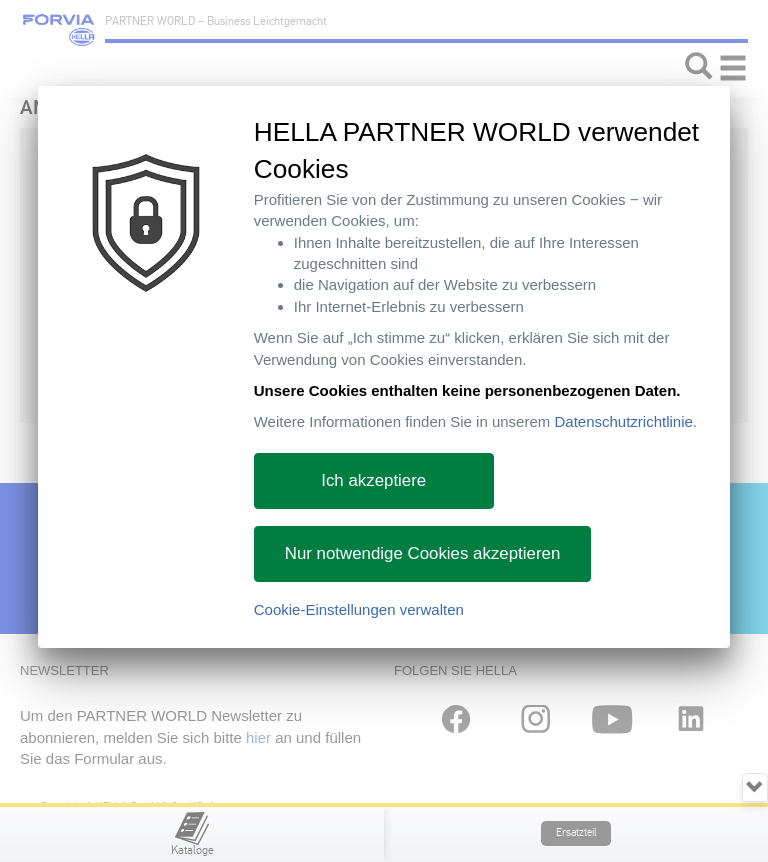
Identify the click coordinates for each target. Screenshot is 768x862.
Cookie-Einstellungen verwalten (359, 609)
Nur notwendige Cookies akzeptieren (423, 553)
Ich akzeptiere (373, 480)
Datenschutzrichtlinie (623, 421)
